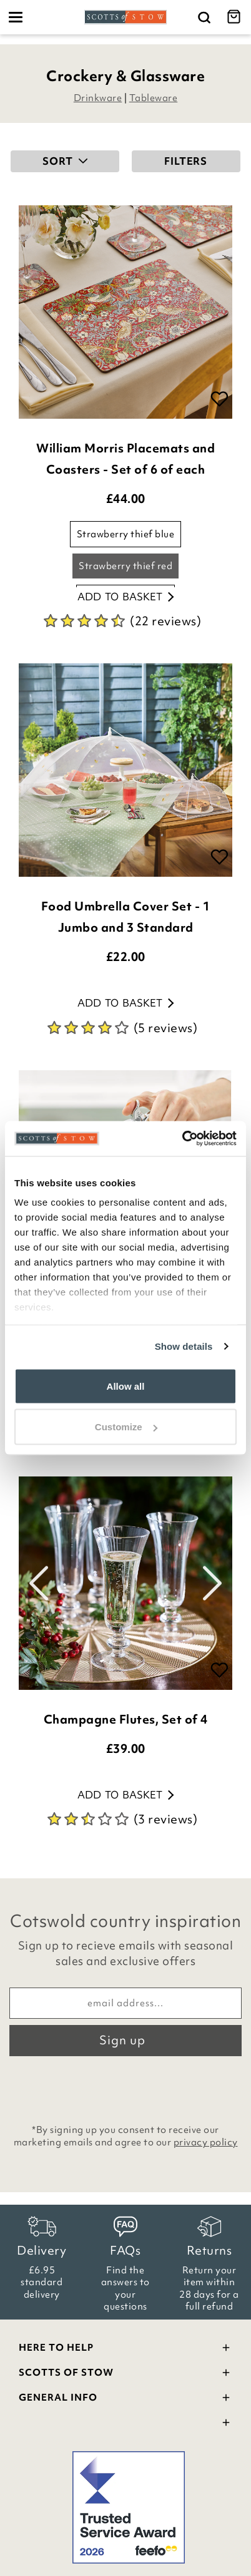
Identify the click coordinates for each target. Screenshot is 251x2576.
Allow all (126, 1385)
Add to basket (125, 596)
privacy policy (206, 2142)
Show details (184, 1346)
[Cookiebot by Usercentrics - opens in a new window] (182, 1139)
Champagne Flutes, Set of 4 (126, 1719)
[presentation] (125, 2086)
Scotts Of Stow (125, 2374)
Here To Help (125, 2349)
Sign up (122, 2040)
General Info (125, 2399)
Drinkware (98, 98)
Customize (126, 1427)
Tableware (153, 98)
